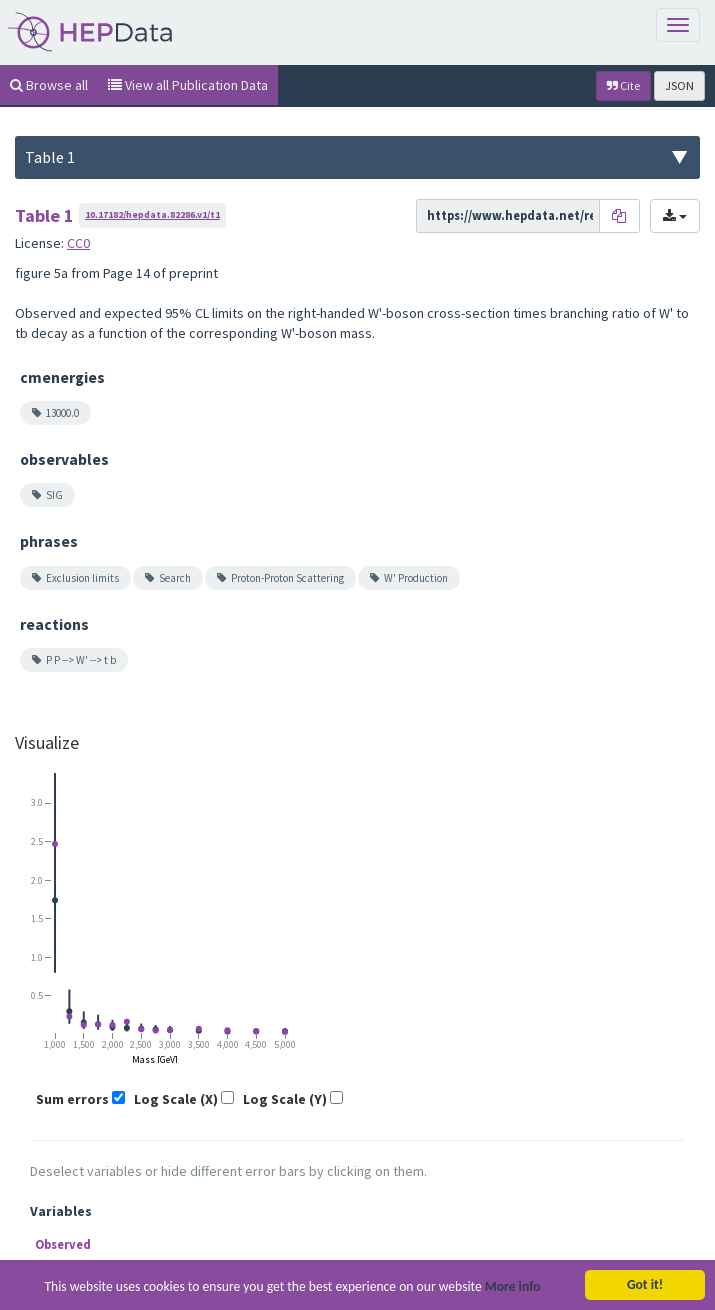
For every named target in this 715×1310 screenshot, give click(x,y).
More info (513, 1288)
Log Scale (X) (176, 1099)
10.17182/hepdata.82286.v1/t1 (152, 214)
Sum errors (72, 1099)
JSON (679, 85)
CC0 (78, 243)
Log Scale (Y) (285, 1099)
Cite (623, 85)
